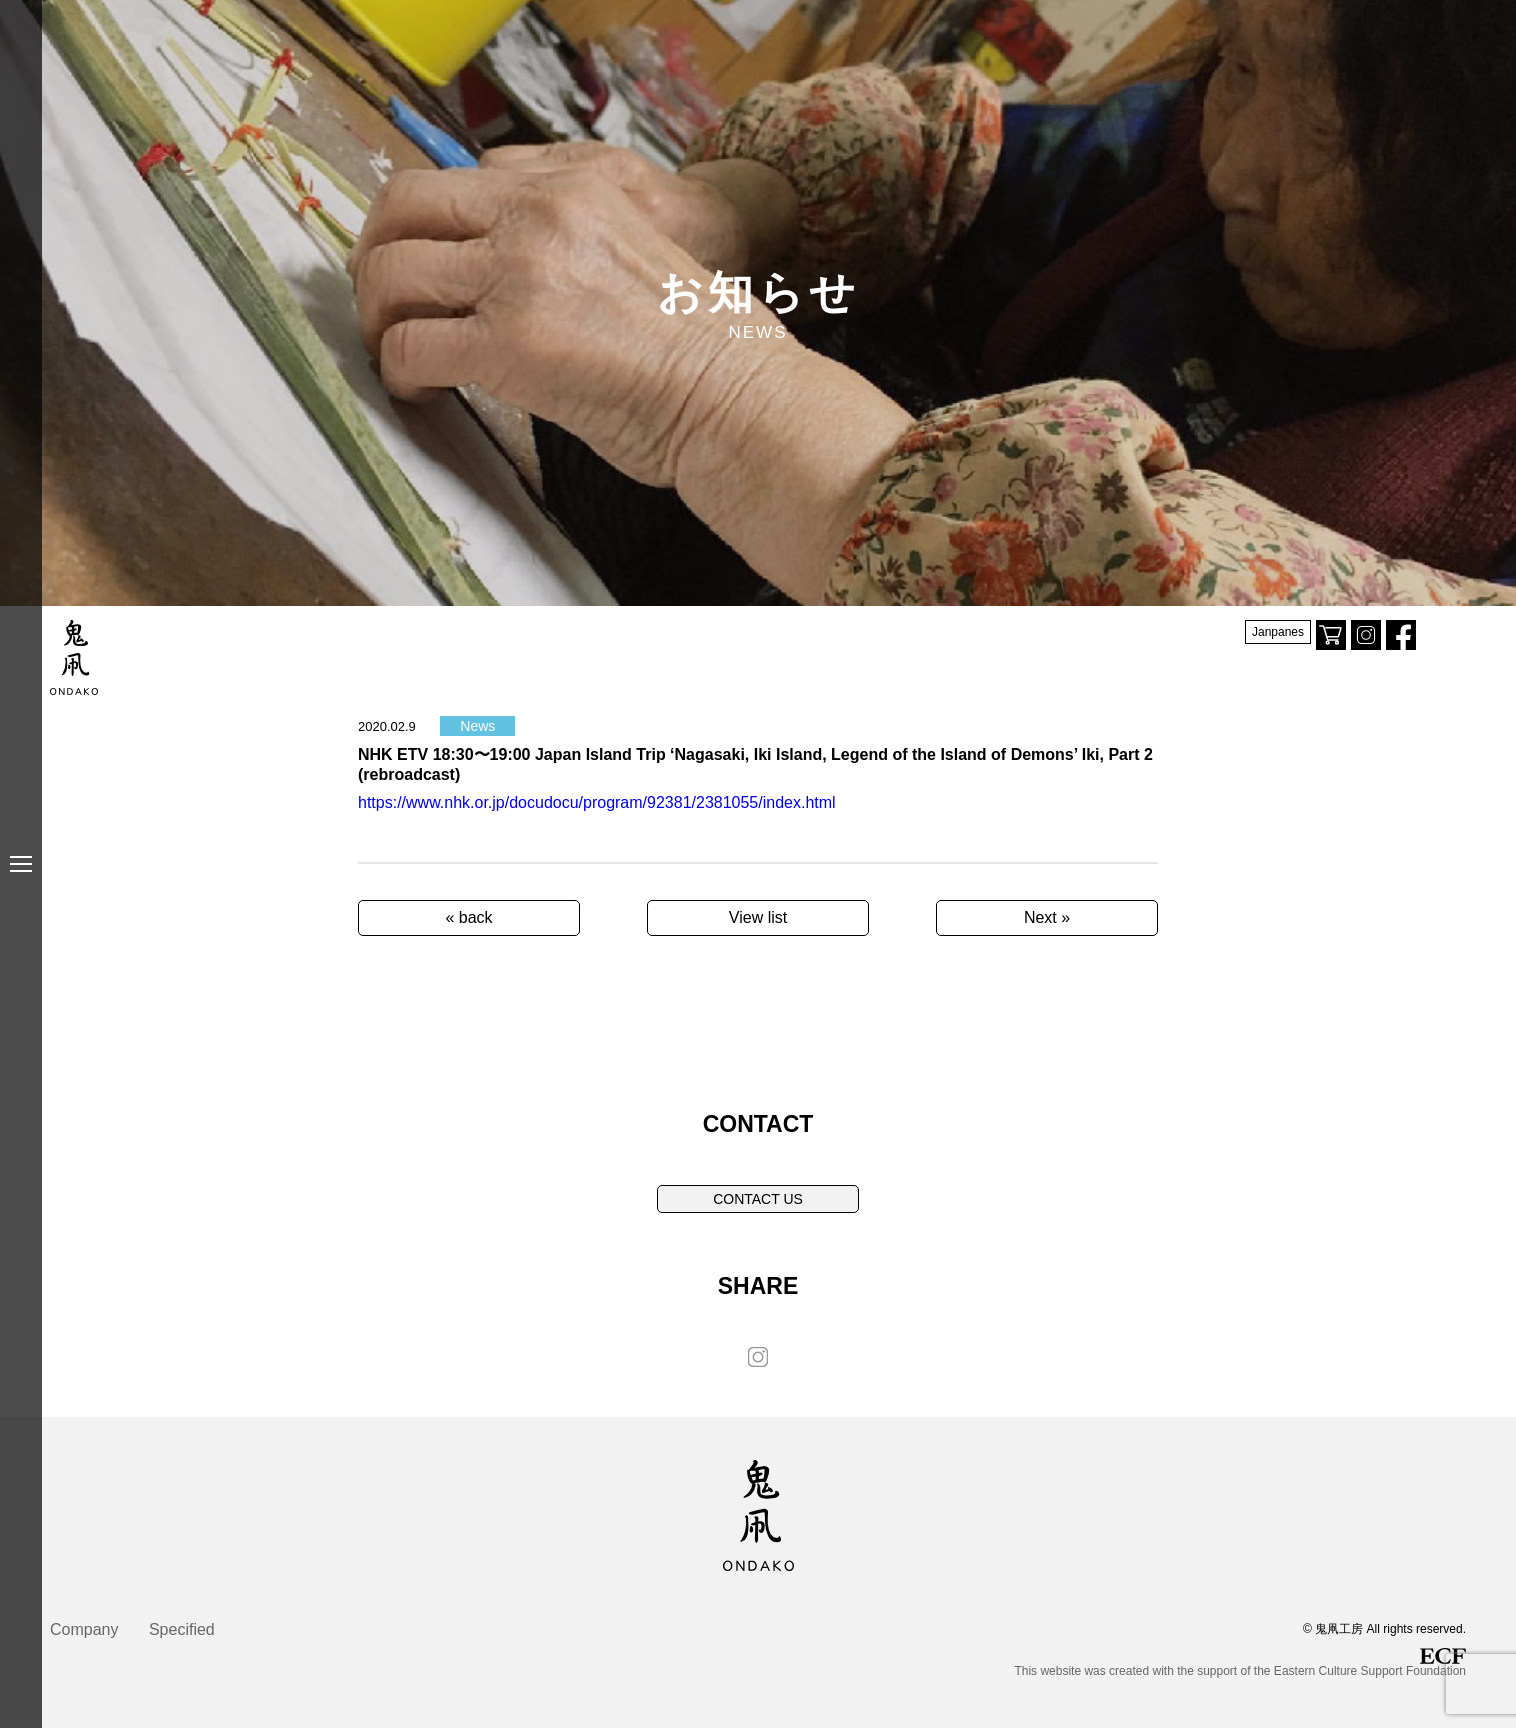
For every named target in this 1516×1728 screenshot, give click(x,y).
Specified (182, 1629)
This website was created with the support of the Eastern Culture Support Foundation (1240, 1663)
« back (468, 917)
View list (758, 917)
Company (84, 1629)
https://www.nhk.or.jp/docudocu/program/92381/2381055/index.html (597, 802)
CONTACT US (758, 1199)
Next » (1047, 917)
